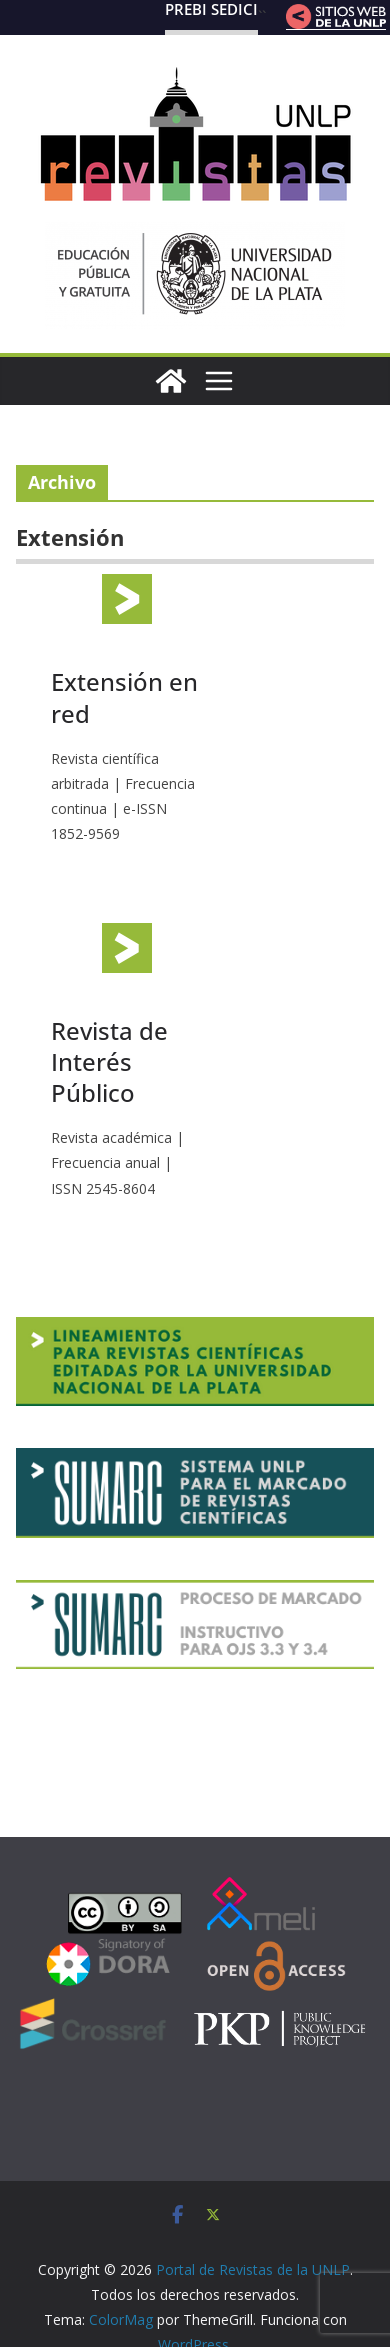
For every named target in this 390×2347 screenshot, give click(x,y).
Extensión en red (124, 697)
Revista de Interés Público (109, 1061)
